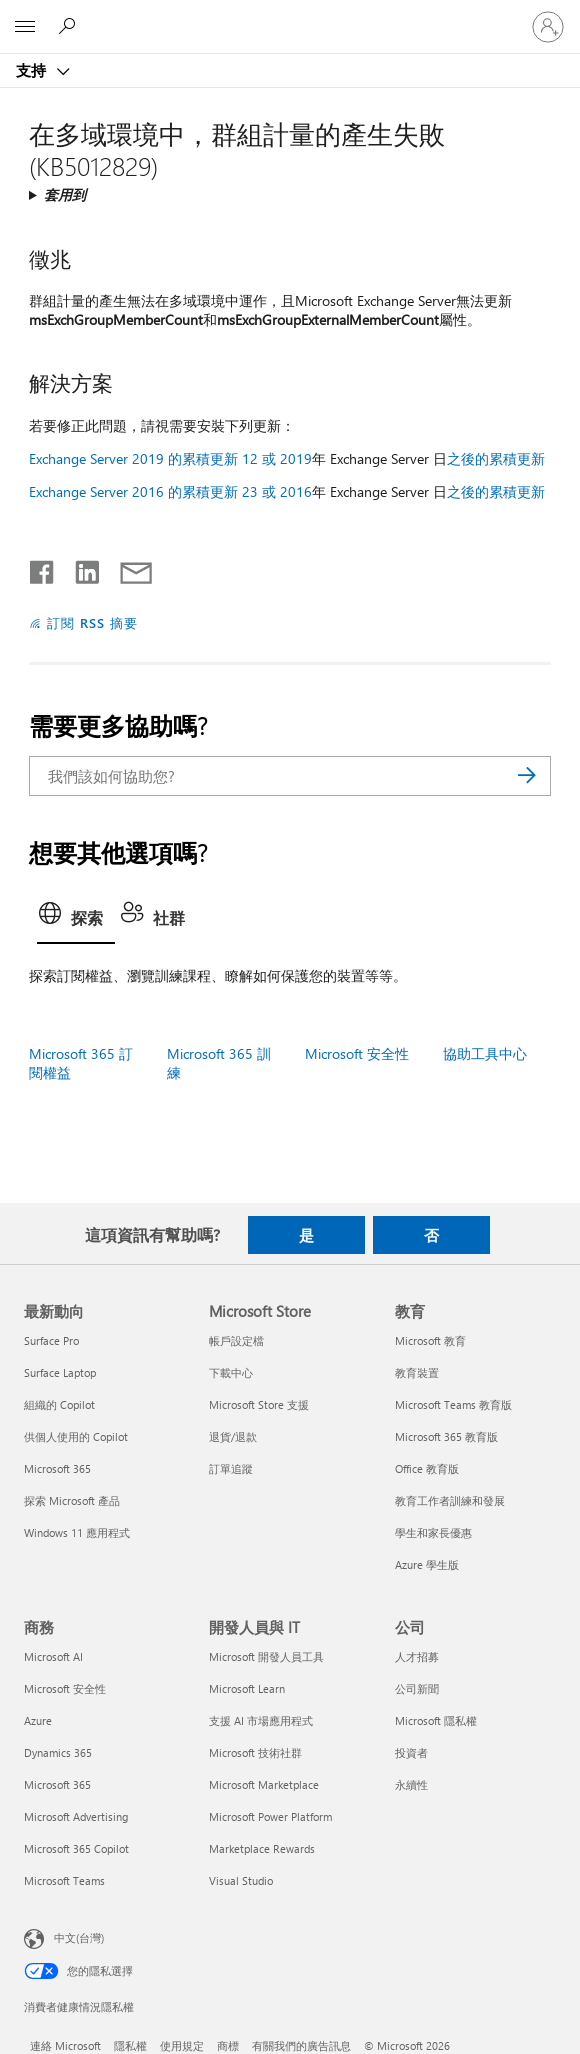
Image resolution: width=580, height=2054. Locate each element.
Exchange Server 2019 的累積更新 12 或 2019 (170, 458)
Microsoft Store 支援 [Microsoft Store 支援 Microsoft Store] (259, 1404)
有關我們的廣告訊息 (301, 2045)
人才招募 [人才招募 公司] (417, 1656)
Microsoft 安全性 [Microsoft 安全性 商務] (65, 1688)
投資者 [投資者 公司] (411, 1752)
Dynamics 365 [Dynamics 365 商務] (58, 1752)
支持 (33, 70)
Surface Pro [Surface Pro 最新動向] (51, 1340)
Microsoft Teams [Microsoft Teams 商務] (64, 1880)
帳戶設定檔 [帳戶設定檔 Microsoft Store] (236, 1340)
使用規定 (182, 2045)
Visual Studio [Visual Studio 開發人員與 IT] (241, 1880)
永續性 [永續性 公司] (411, 1784)
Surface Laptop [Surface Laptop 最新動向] (60, 1372)
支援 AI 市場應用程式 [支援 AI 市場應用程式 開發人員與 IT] (261, 1720)
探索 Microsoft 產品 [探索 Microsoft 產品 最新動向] (72, 1500)
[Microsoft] (289, 15)
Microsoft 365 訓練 (219, 1063)
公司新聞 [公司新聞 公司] (417, 1688)
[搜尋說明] (70, 26)
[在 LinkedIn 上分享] (79, 568)
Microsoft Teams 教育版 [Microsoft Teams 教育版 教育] (453, 1404)
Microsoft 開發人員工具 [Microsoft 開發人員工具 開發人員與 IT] (266, 1656)
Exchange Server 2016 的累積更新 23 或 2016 (170, 491)
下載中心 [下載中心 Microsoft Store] (231, 1372)
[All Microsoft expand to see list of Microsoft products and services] (25, 27)
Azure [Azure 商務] (38, 1720)
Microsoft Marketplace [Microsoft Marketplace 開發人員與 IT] (264, 1784)
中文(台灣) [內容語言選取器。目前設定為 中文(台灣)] (79, 1937)
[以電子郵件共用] (127, 568)
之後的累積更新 (496, 458)
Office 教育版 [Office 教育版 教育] (427, 1468)
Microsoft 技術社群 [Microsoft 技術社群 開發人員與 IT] (255, 1752)
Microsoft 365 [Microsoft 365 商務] (57, 1784)
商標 (228, 2045)
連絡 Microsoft (65, 2045)
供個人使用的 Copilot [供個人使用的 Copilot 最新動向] (76, 1436)
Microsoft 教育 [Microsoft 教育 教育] (430, 1340)
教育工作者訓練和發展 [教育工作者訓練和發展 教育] (450, 1500)
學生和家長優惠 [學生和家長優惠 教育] (433, 1532)
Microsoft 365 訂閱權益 (81, 1063)
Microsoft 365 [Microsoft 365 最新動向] (57, 1468)
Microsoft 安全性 (357, 1053)
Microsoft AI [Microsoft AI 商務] (53, 1656)
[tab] (76, 920)
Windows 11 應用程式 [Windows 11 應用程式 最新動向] (77, 1532)
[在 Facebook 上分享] (43, 568)
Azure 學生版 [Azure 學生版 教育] (427, 1564)
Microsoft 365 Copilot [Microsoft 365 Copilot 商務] (76, 1848)
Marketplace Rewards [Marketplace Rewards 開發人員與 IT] (262, 1848)
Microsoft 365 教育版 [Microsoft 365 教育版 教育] (446, 1436)
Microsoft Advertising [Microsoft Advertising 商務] (76, 1816)
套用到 (65, 194)
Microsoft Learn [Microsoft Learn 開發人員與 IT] (247, 1688)
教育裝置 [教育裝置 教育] (417, 1372)
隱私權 (130, 2045)
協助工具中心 (485, 1053)
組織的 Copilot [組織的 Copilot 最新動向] (59, 1404)
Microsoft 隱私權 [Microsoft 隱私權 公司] (436, 1720)
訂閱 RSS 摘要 (92, 622)
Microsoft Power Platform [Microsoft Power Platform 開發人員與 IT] (270, 1816)
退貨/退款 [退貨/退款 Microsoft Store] (233, 1436)
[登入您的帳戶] (548, 27)
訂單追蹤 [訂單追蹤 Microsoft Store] (231, 1468)
